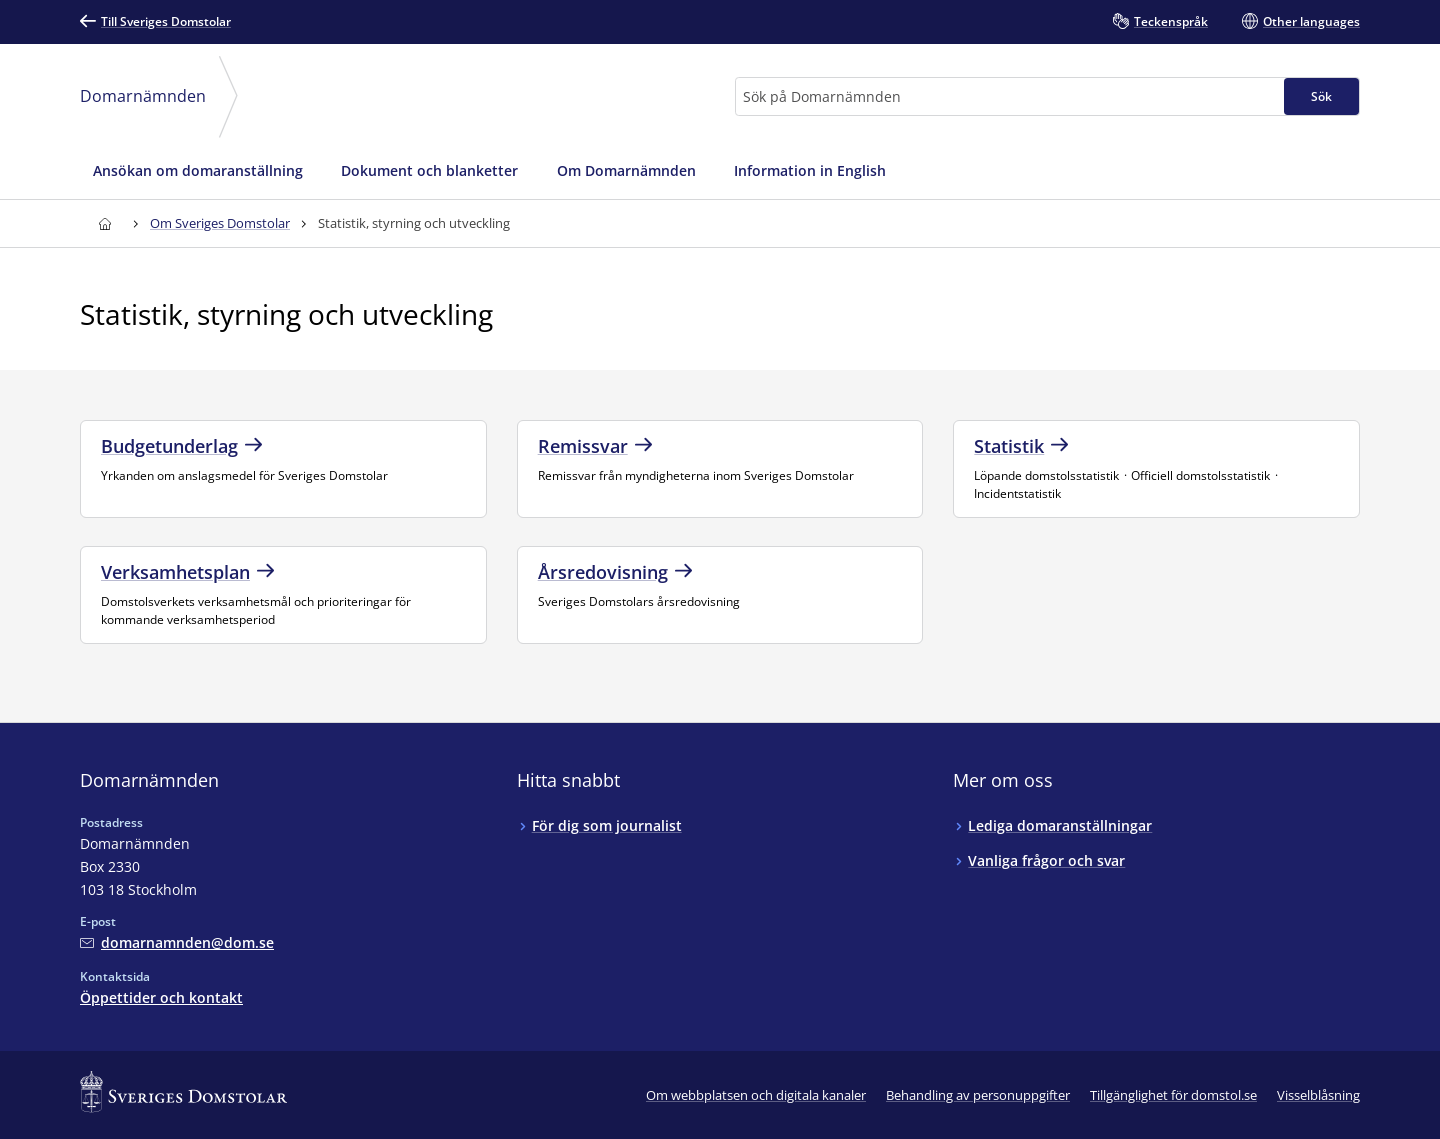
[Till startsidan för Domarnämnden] (104, 223)
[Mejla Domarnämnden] (177, 942)
